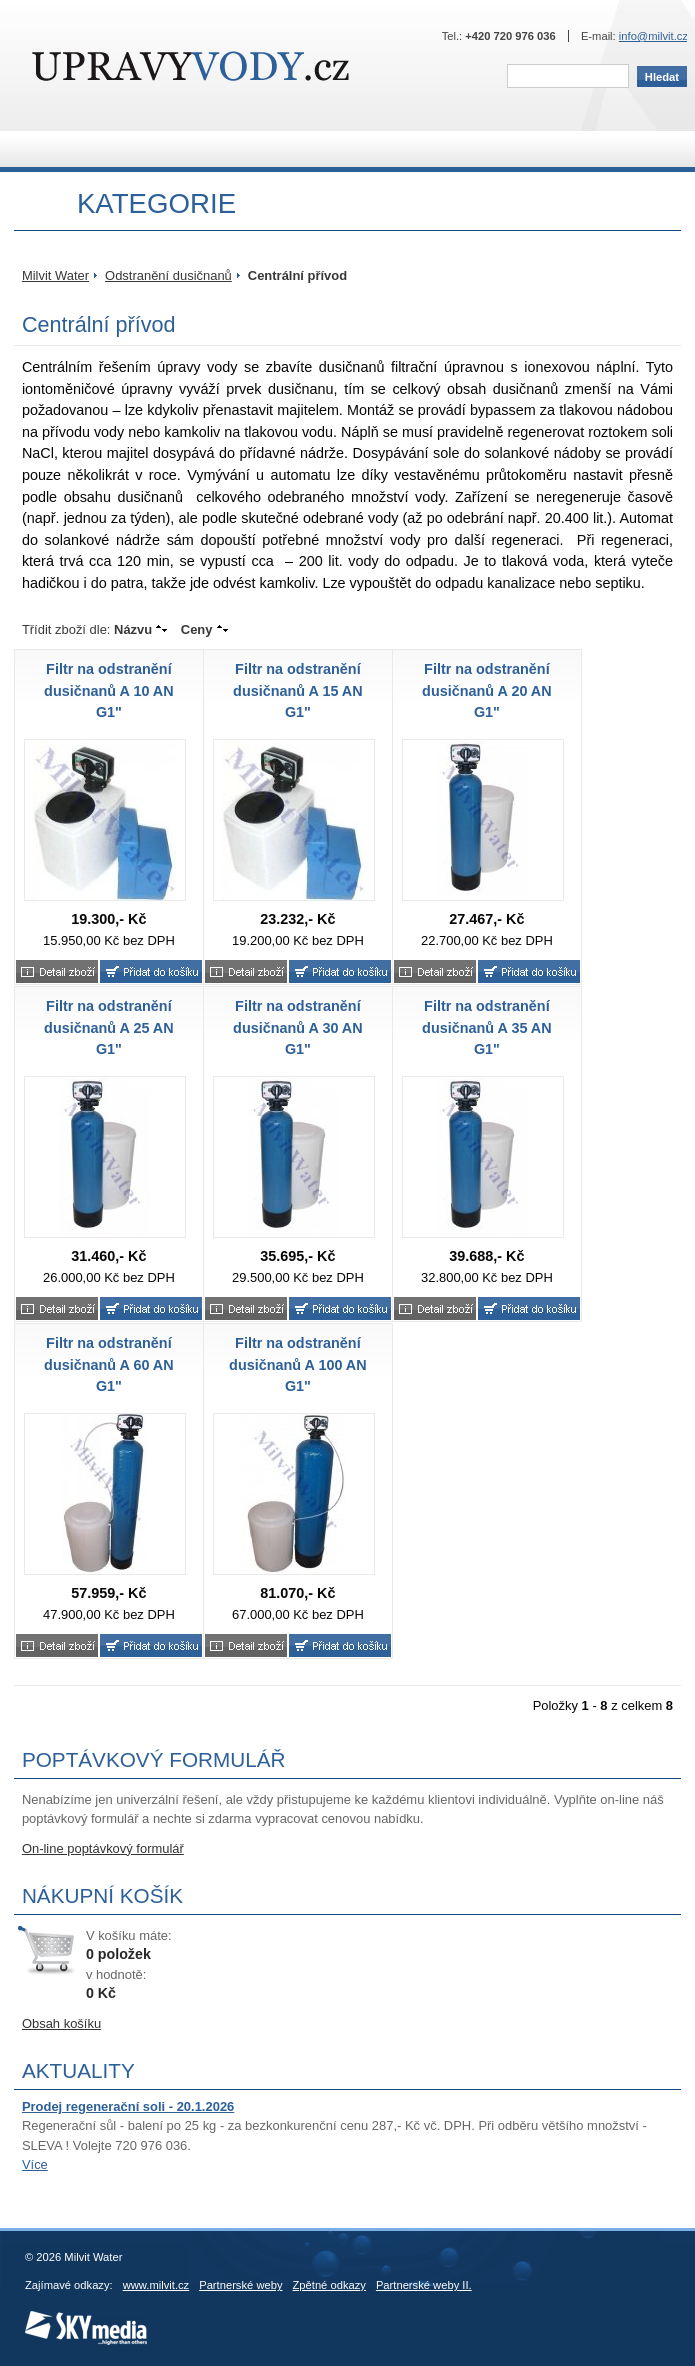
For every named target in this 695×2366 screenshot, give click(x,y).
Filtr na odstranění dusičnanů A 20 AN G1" (487, 690)
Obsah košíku (61, 2023)
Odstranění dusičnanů (168, 275)
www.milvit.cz (156, 2285)
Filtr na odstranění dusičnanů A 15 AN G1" (298, 690)
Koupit (151, 971)
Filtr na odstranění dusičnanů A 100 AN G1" (298, 1364)
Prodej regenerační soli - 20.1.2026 (128, 2106)
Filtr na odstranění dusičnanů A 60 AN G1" (109, 1364)
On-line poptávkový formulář (103, 1848)
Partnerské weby (240, 2285)
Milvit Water (190, 66)
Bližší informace (57, 971)
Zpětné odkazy (329, 2285)
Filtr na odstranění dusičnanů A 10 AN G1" (109, 690)
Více (35, 2164)
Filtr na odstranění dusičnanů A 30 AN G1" (298, 1027)
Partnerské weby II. (424, 2285)
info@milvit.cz (653, 36)
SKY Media (53, 2317)
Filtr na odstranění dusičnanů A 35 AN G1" (487, 1027)
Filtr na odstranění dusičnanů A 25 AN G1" (109, 1027)
